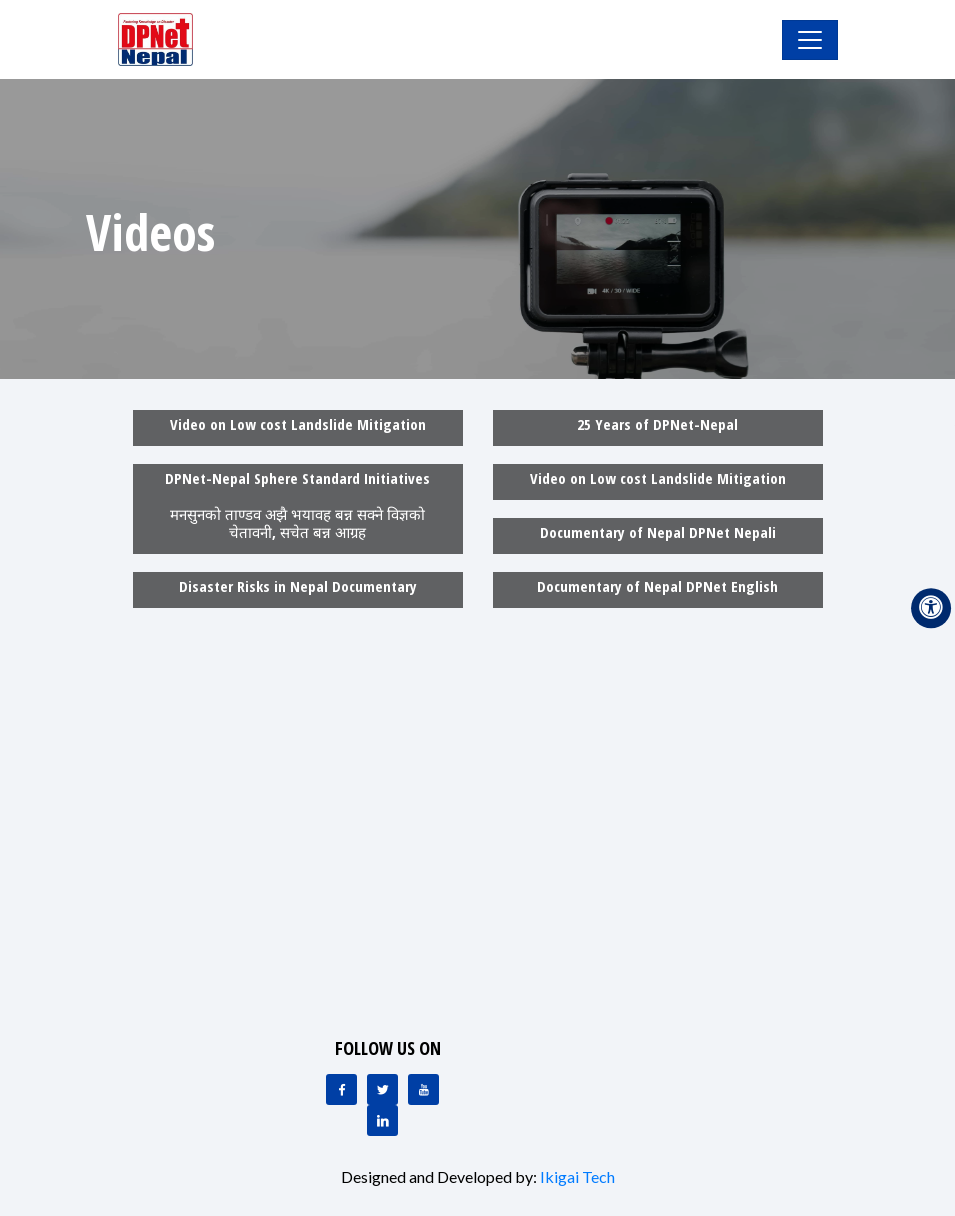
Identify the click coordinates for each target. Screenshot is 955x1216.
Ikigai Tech (577, 1176)
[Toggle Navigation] (810, 40)
